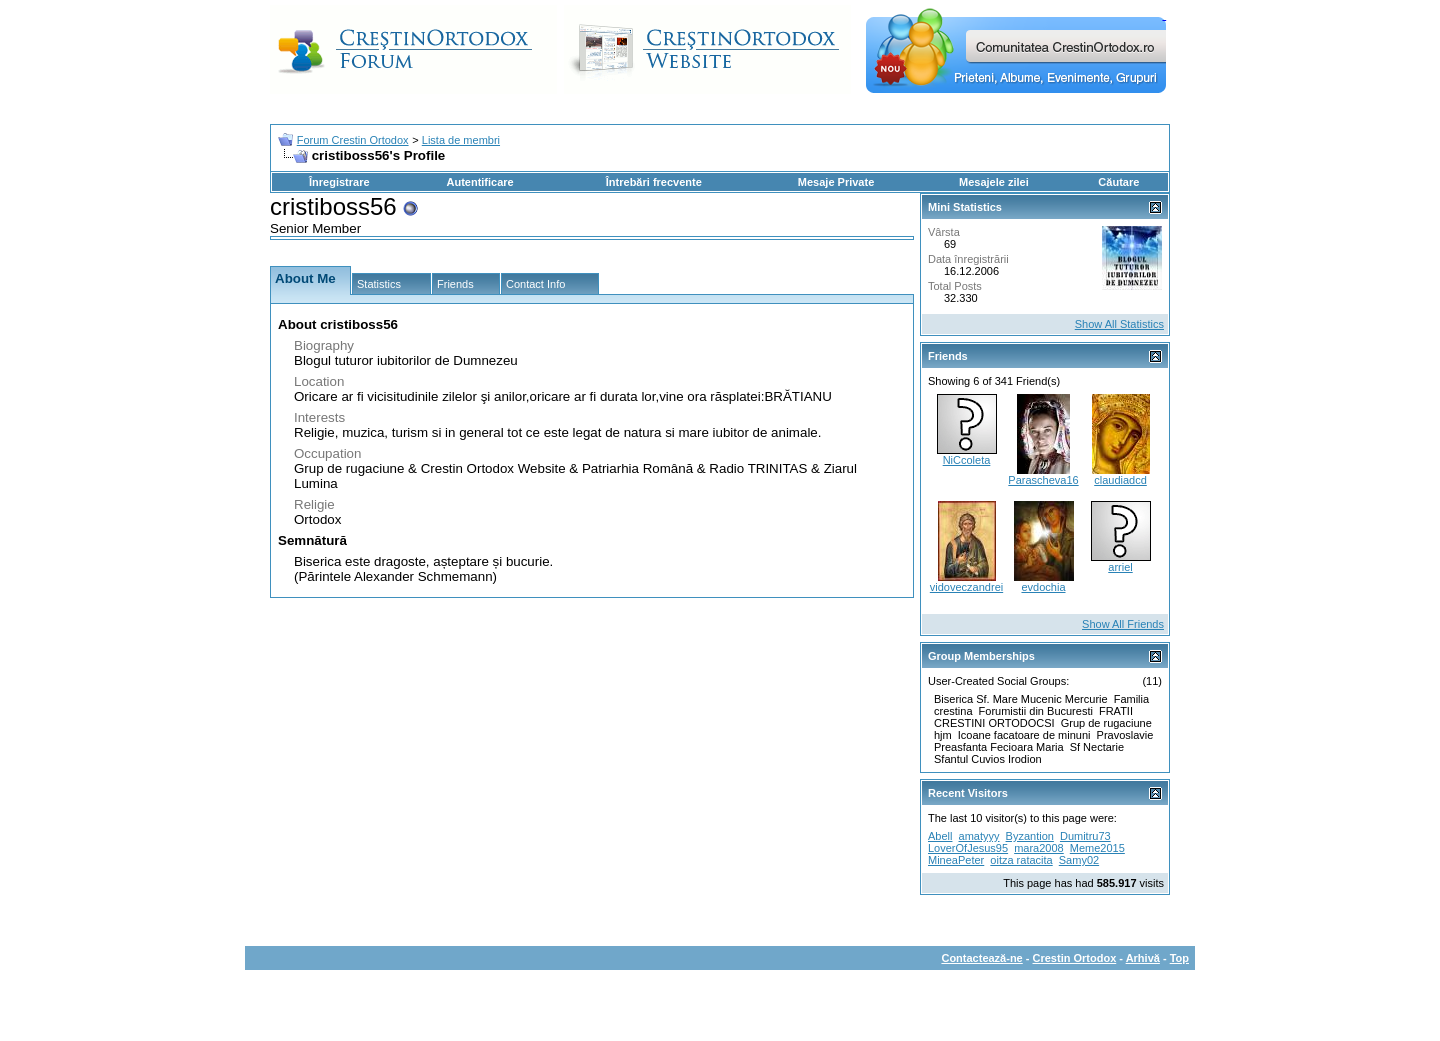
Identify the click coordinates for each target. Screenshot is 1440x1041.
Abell (940, 836)
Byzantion (1030, 836)
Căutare (1118, 182)
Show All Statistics (1119, 324)
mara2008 (1039, 848)
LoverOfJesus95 (968, 848)
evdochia (1043, 587)
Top (1179, 958)
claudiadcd (1120, 480)
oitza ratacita (1021, 860)
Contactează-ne (981, 958)
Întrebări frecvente (654, 182)
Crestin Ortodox (1075, 958)
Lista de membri (461, 140)
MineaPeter (956, 860)
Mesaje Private (836, 182)
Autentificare (479, 182)
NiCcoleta (967, 460)
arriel (1120, 567)
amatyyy (979, 836)
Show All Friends (1123, 624)
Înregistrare (339, 182)
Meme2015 (1097, 848)
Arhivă (1143, 958)
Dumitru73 (1085, 836)
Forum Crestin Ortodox (353, 140)
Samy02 (1079, 860)
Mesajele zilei (994, 182)
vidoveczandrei (966, 587)
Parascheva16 (1043, 480)
